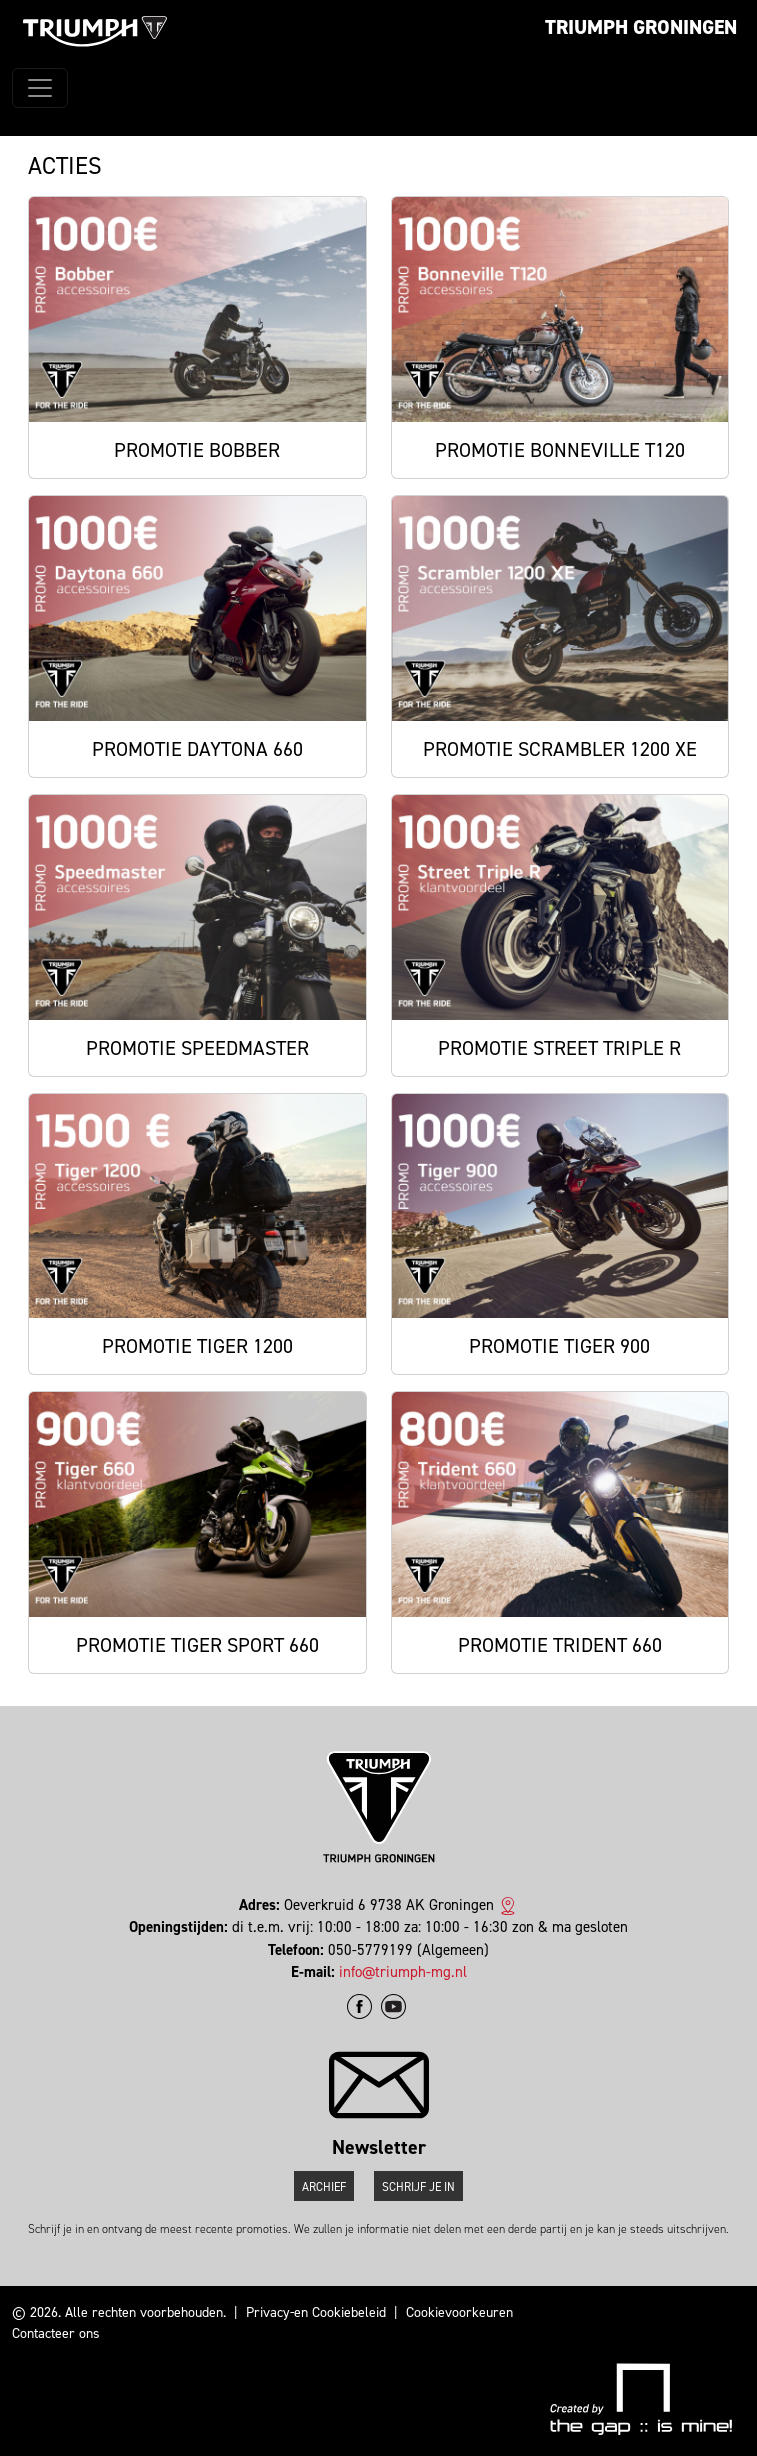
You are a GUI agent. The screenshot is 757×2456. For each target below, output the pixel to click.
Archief (324, 2187)
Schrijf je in (418, 2187)
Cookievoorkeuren (459, 2312)
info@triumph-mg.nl (403, 1972)
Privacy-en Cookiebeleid (316, 2312)
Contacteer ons (56, 2333)
